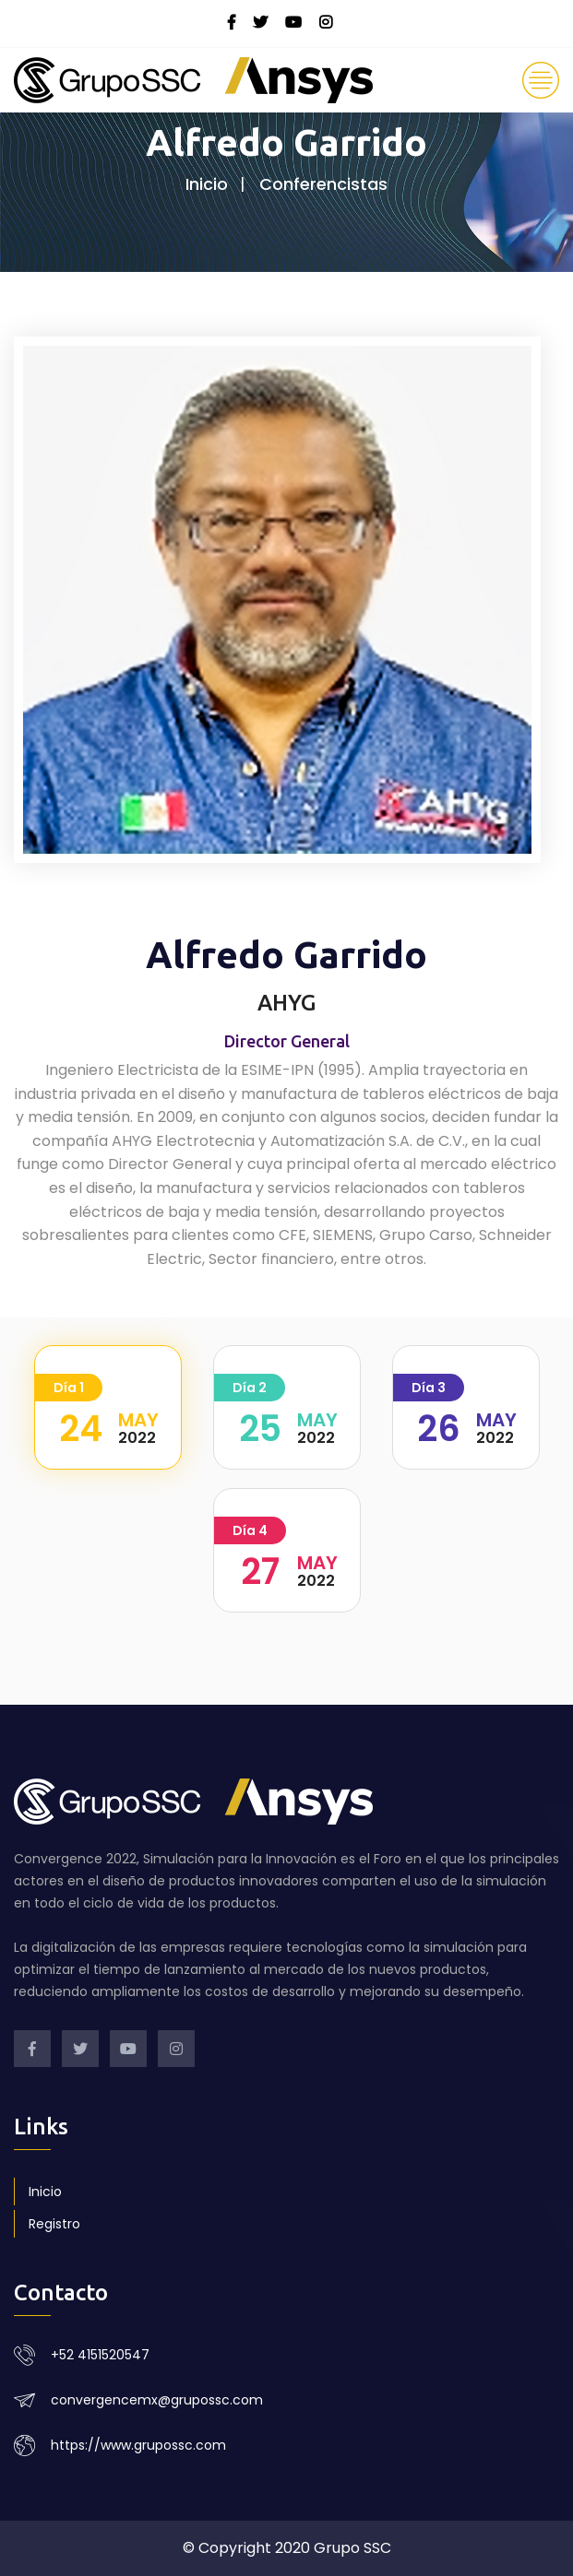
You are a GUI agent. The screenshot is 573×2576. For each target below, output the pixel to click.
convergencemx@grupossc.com (157, 2400)
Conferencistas (323, 183)
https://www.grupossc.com (138, 2445)
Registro (54, 2224)
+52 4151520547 (100, 2355)
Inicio (206, 183)
